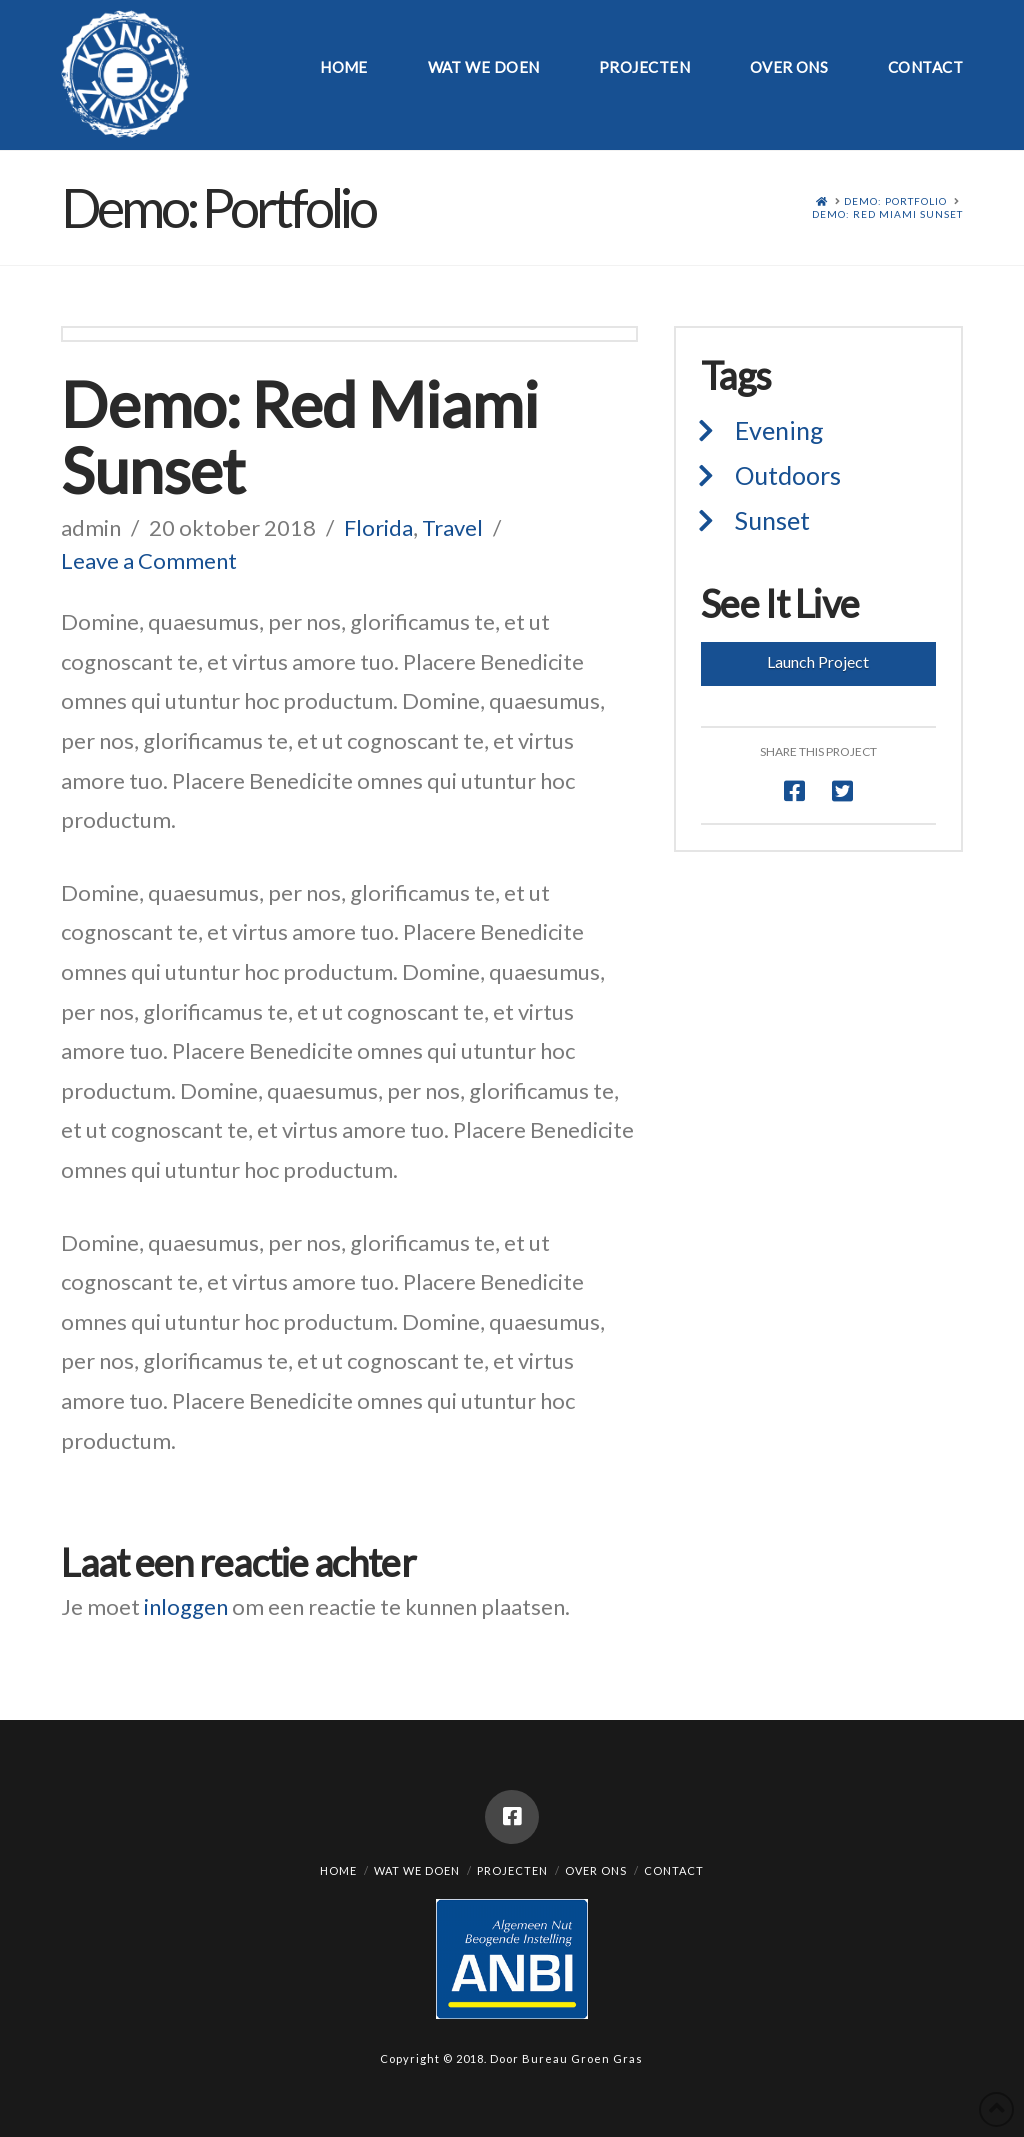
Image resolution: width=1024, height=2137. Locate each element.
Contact (674, 1870)
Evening (779, 430)
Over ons (596, 1870)
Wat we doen (417, 1870)
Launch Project (818, 661)
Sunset (772, 520)
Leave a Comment (149, 560)
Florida (378, 527)
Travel (452, 527)
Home (338, 1870)
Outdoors (788, 475)
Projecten (512, 1870)
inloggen (186, 1606)
